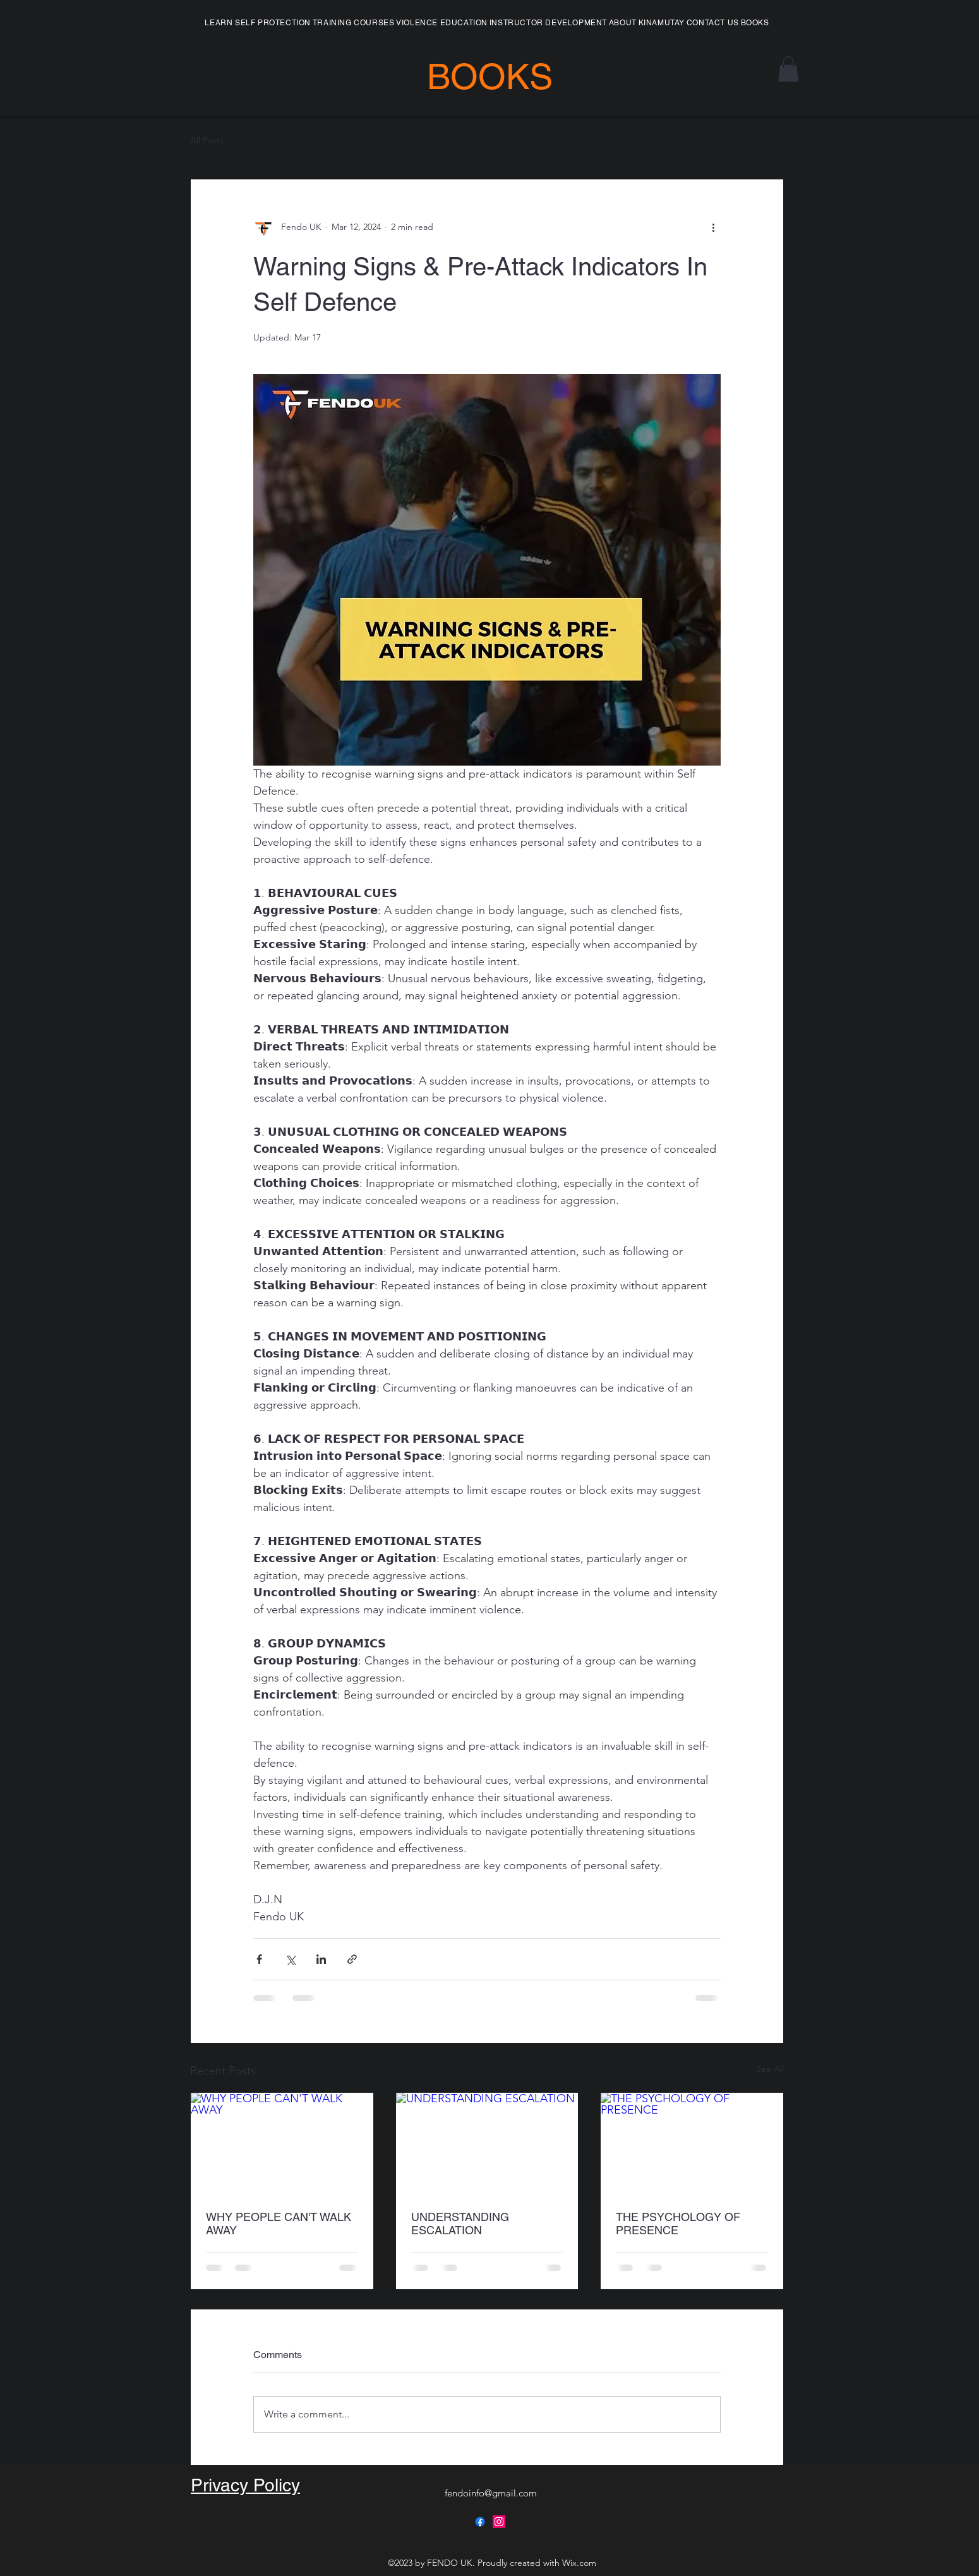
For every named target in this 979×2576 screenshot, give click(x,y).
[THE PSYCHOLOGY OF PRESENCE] (692, 2144)
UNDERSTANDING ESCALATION (460, 2223)
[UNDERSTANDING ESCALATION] (487, 2144)
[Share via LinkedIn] (321, 1959)
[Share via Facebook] (259, 1959)
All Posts (207, 140)
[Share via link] (352, 1959)
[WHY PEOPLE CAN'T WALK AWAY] (282, 2144)
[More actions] (713, 227)
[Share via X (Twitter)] (290, 1959)
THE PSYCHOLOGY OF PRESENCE (678, 2223)
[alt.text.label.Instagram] (499, 2521)
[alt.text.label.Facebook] (480, 2521)
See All (770, 2068)
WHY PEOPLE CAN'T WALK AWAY (278, 2223)
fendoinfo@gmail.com (491, 2493)
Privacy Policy (245, 2485)
